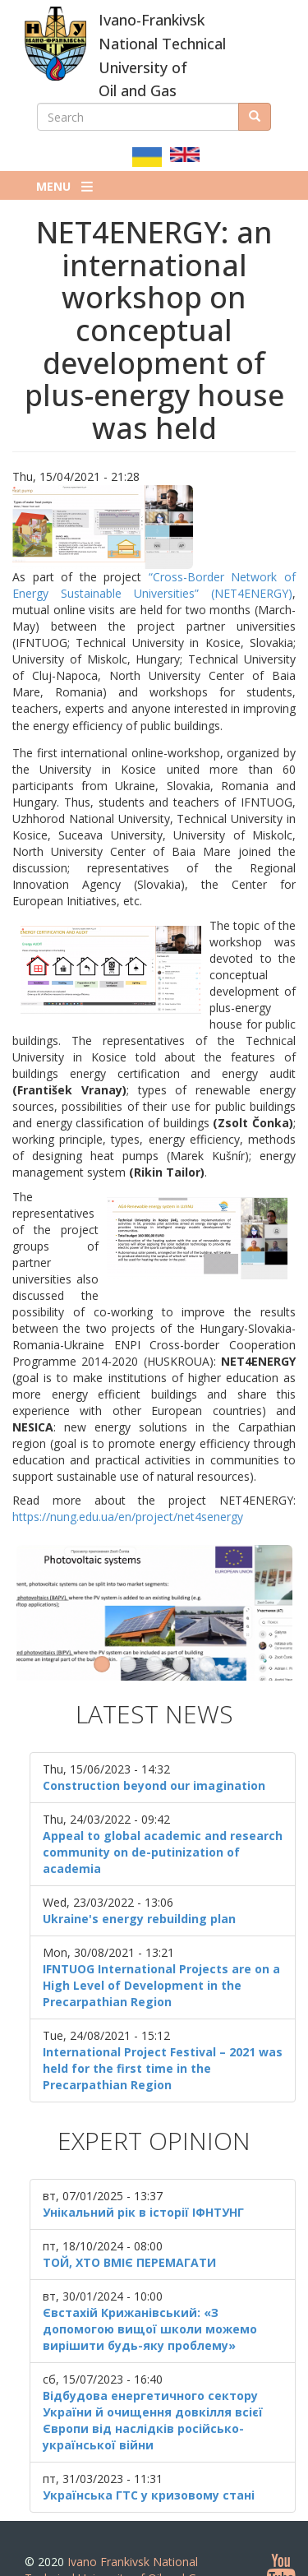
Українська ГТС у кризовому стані (149, 2459)
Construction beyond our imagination (154, 1749)
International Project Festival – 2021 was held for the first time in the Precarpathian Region (163, 2032)
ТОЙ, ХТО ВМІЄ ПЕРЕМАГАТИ (129, 2226)
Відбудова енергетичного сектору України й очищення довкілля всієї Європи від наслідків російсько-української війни (153, 2384)
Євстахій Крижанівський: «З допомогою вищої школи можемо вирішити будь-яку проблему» (150, 2292)
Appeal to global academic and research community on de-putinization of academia (163, 1816)
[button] (154, 527)
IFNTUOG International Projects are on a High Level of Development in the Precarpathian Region (161, 1949)
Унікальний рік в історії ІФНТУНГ (143, 2176)
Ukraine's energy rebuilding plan (139, 1882)
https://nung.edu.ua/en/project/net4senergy (127, 1516)
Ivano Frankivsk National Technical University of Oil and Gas (117, 2534)
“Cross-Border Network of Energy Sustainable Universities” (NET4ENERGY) (154, 585)
